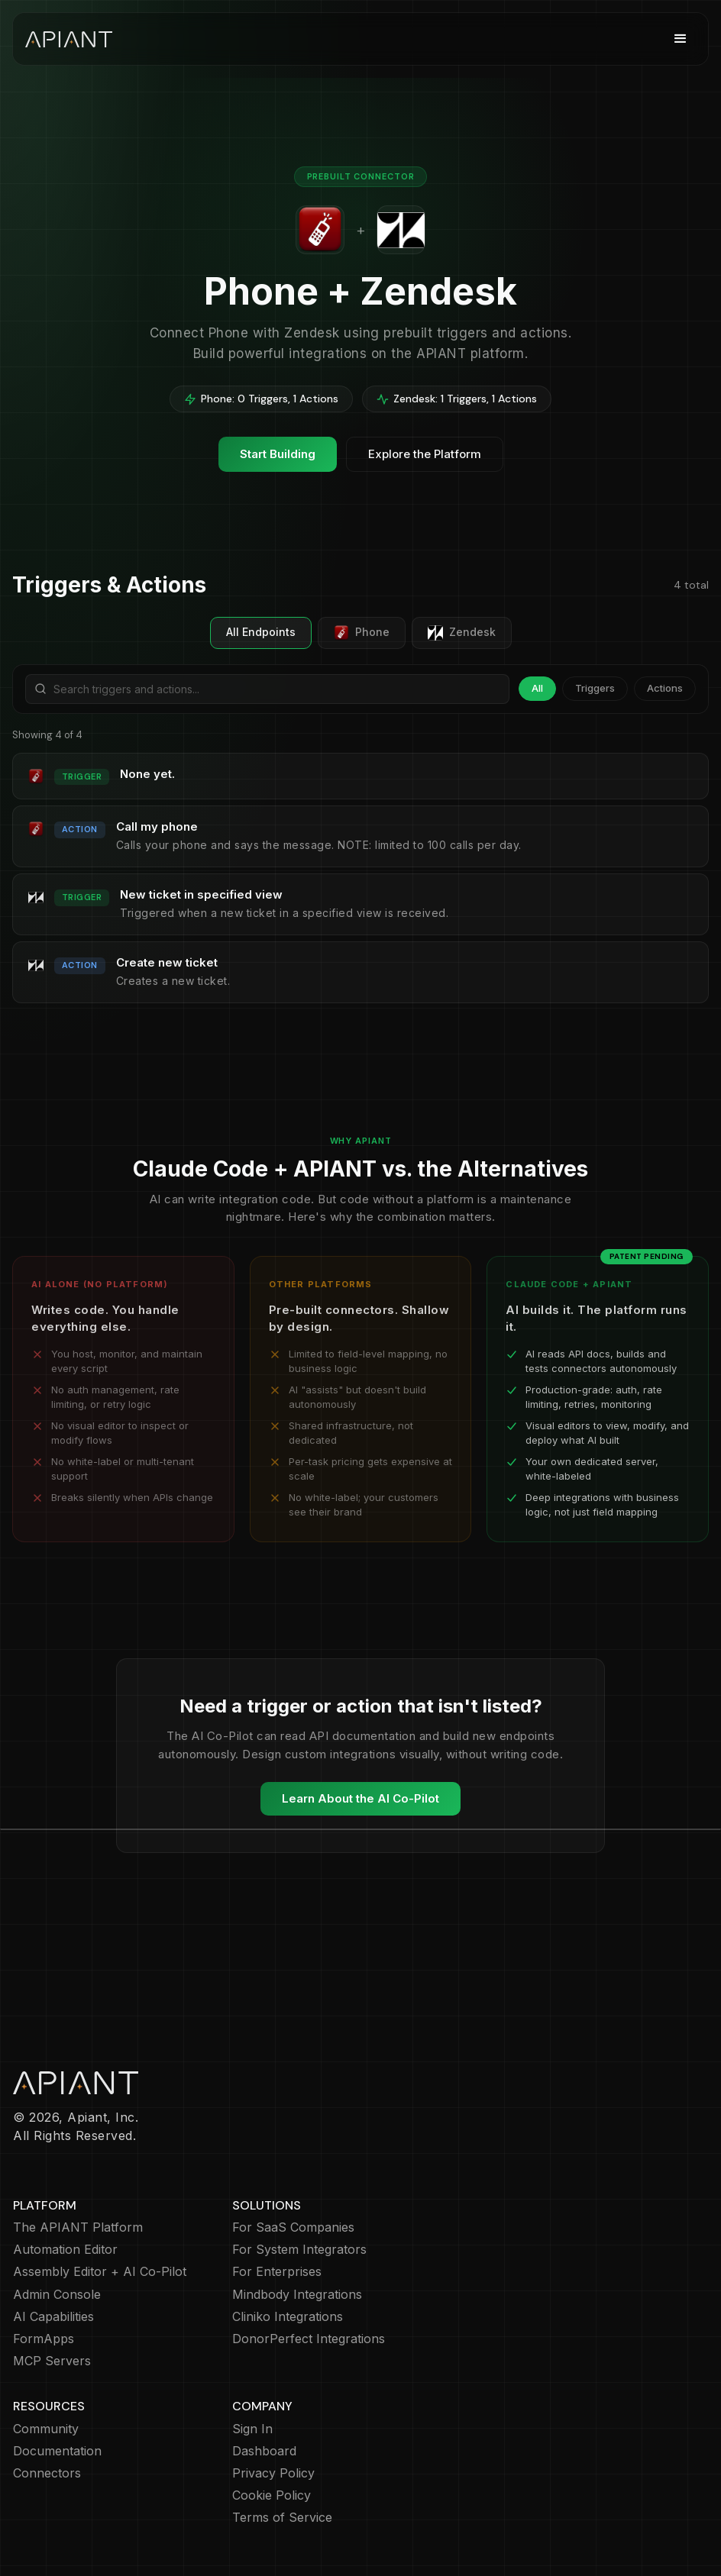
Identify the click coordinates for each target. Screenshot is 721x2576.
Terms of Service (282, 2517)
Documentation (57, 2451)
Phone (362, 633)
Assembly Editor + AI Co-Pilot (99, 2271)
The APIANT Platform (78, 2227)
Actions (665, 688)
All (537, 688)
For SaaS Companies (293, 2227)
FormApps (43, 2339)
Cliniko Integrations (287, 2317)
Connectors (47, 2473)
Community (46, 2429)
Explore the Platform (424, 454)
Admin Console (57, 2294)
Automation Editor (65, 2249)
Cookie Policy (271, 2495)
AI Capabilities (53, 2317)
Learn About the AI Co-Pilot (360, 1798)
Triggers (595, 688)
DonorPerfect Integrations (308, 2339)
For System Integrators (299, 2249)
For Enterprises (277, 2271)
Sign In (252, 2429)
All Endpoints (261, 631)
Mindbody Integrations (297, 2294)
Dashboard (264, 2451)
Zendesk (462, 633)
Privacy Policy (273, 2473)
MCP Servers (52, 2361)
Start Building (277, 454)
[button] (680, 39)
